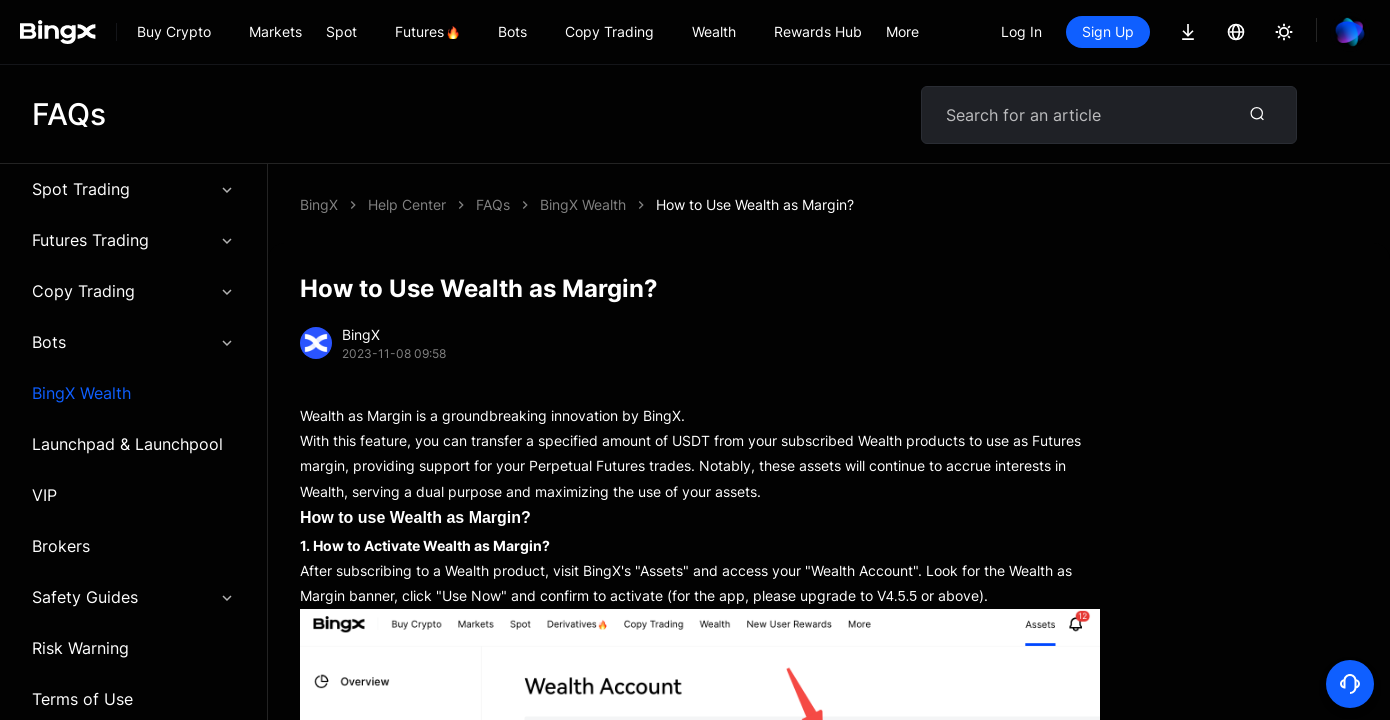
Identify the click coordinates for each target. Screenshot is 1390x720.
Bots (133, 342)
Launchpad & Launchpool (127, 444)
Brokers (61, 546)
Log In (1021, 31)
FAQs (493, 204)
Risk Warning (80, 648)
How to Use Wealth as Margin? (755, 204)
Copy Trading (133, 291)
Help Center (407, 204)
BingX (319, 204)
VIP (44, 495)
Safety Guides (133, 597)
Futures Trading (133, 240)
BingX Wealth (81, 393)
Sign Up (1108, 31)
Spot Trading (133, 189)
